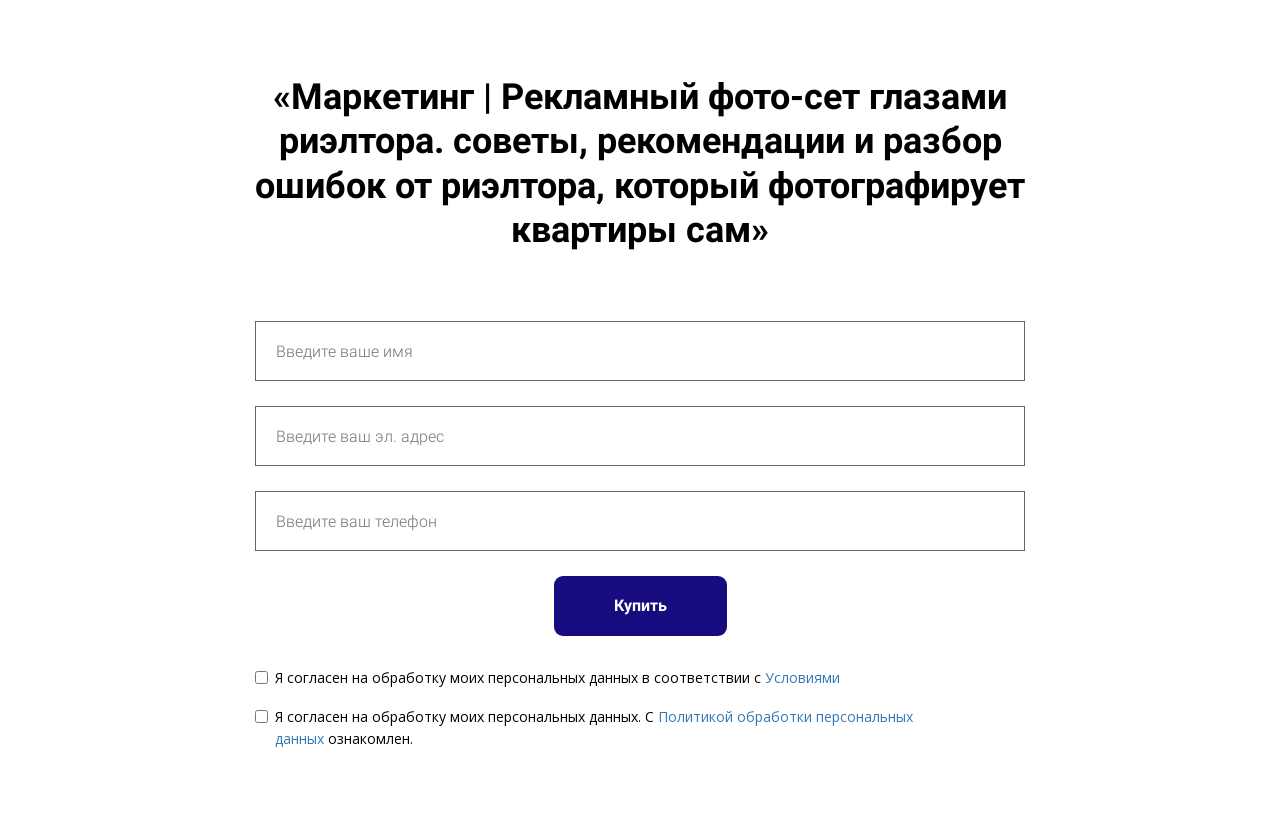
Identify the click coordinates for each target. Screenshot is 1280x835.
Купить (640, 605)
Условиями (802, 677)
